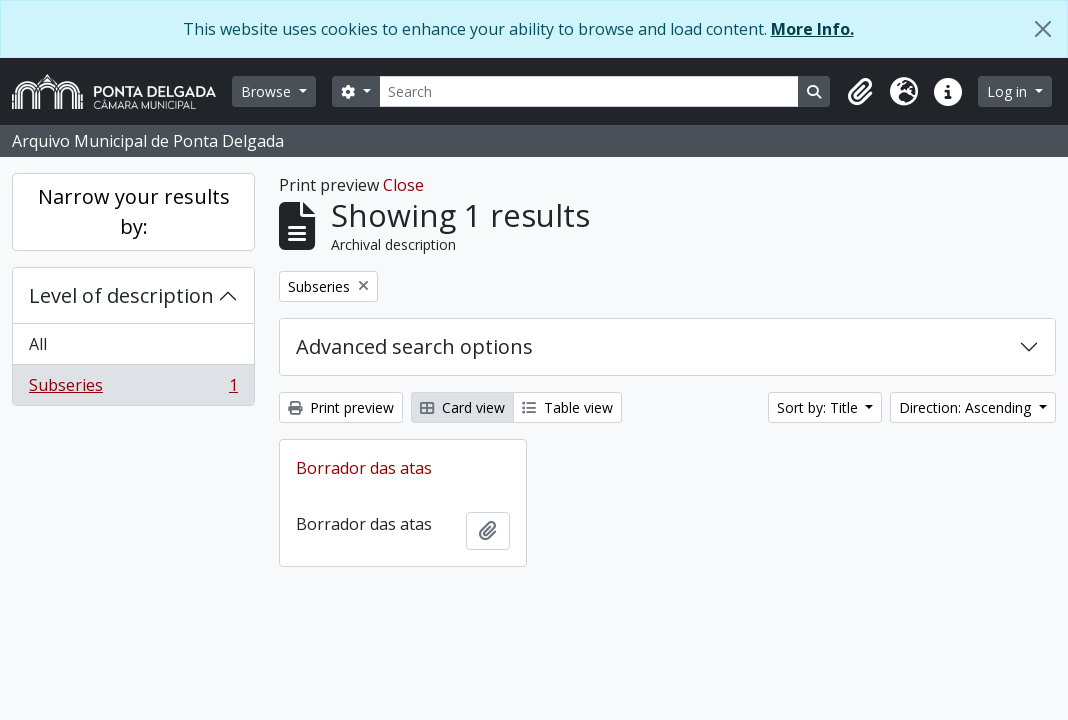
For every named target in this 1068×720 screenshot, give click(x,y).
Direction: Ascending (967, 407)
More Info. (812, 29)
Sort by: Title (819, 407)
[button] (860, 92)
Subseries (133, 389)
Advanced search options (414, 346)
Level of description (121, 295)
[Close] (1043, 29)
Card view (462, 407)
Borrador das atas (364, 468)
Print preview (341, 407)
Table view (567, 407)
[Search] (589, 91)
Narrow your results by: (134, 211)
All (38, 344)
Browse (268, 91)
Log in (1009, 91)
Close (403, 185)
